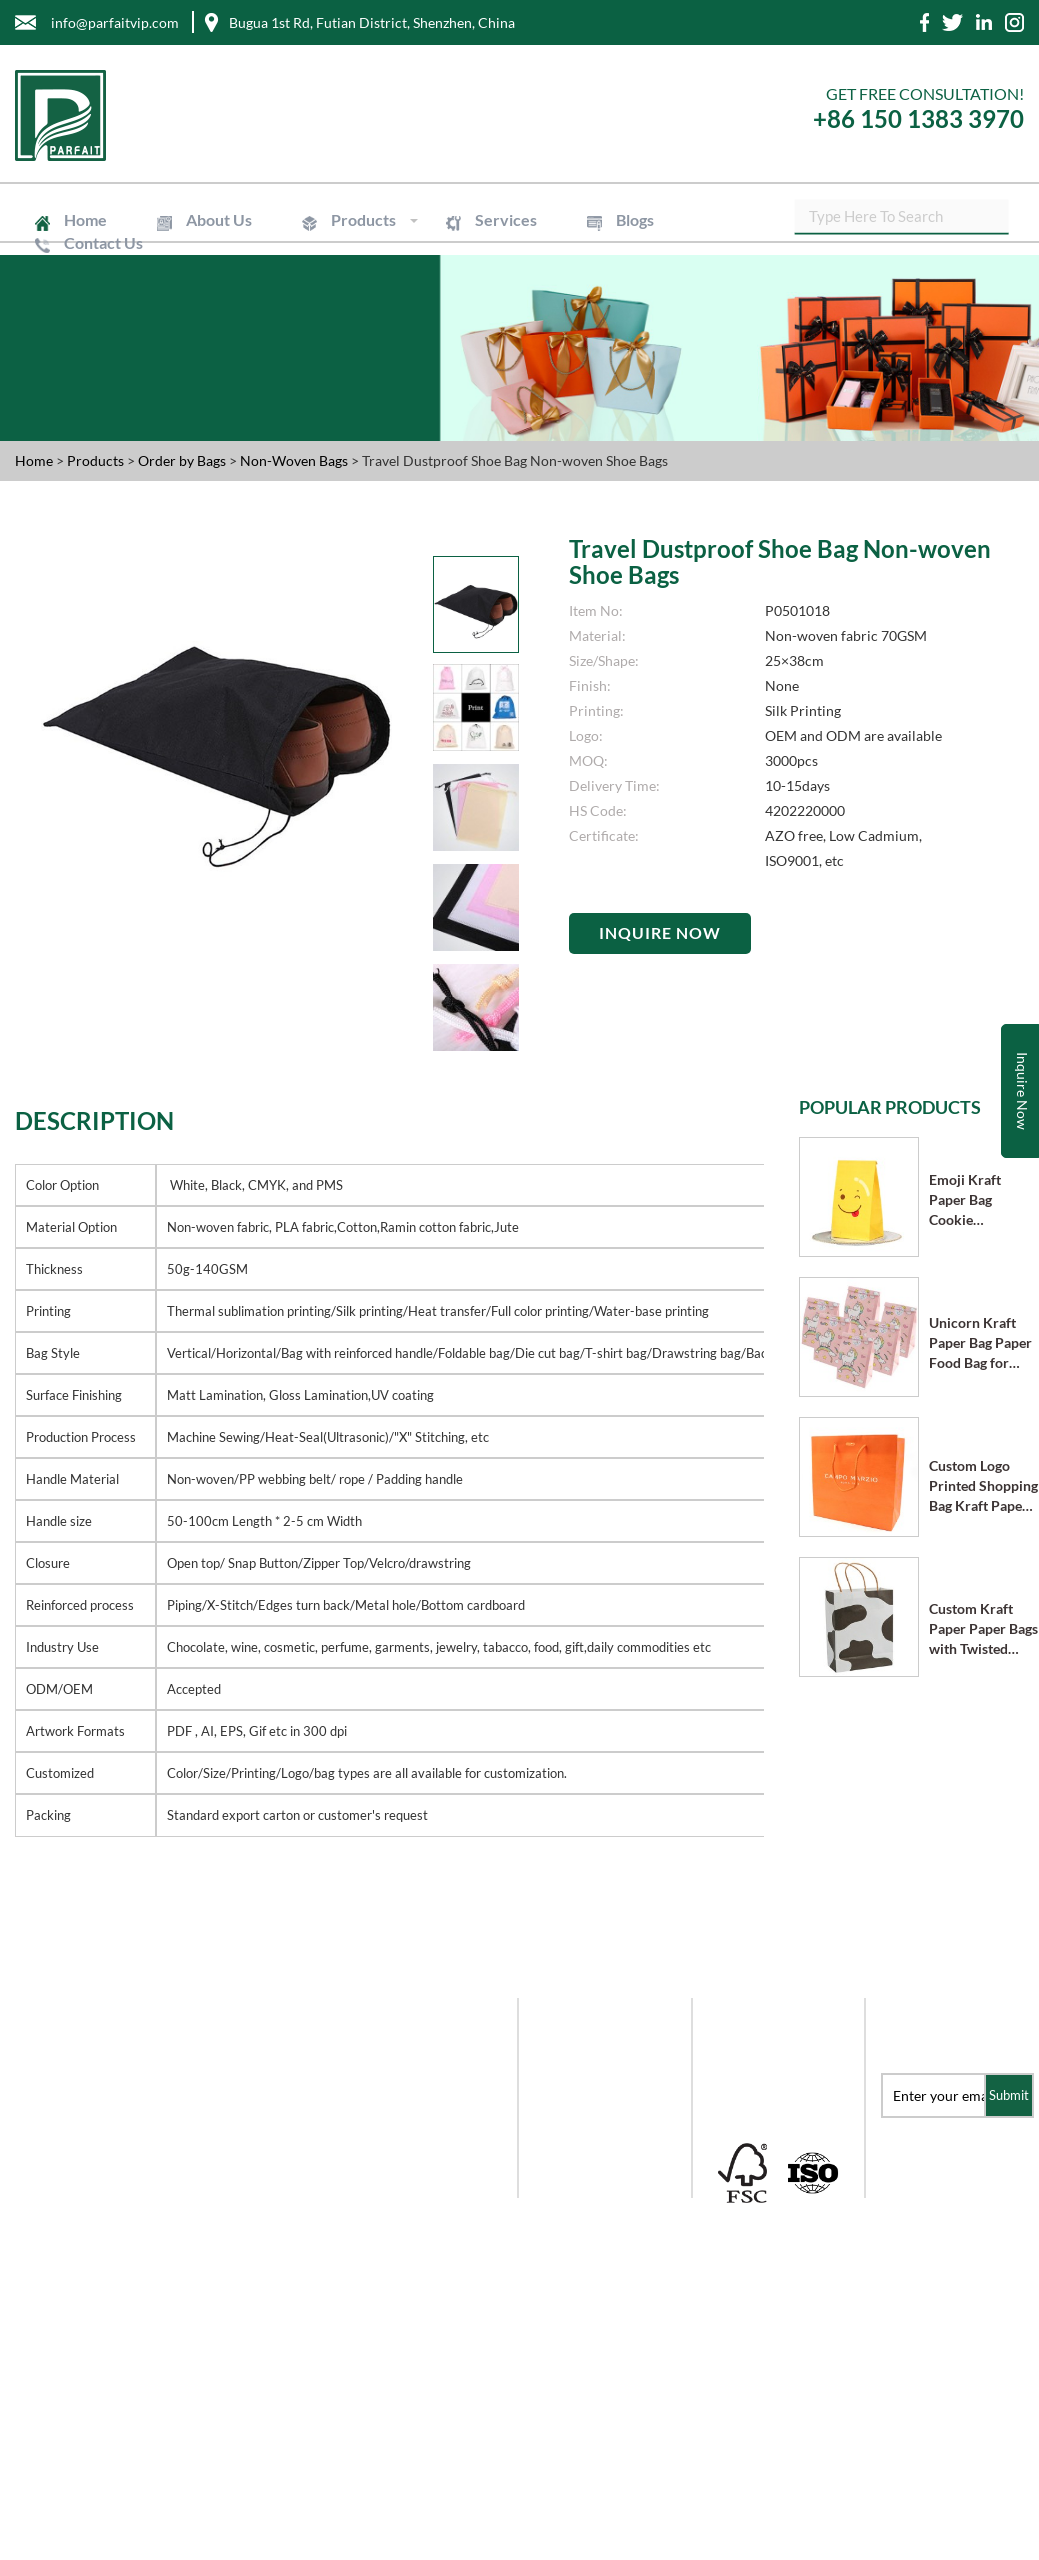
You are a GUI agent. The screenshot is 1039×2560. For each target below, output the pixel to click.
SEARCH (1009, 220)
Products (349, 219)
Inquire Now (660, 932)
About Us (211, 219)
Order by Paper (582, 2076)
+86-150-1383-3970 (86, 2340)
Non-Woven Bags (295, 460)
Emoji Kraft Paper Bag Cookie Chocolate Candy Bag (981, 1200)
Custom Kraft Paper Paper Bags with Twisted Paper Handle (983, 1629)
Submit (1009, 2095)
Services (487, 219)
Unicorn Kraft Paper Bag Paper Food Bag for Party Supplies (980, 1343)
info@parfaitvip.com (91, 2260)
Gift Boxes (566, 2049)
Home (82, 219)
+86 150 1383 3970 (918, 118)
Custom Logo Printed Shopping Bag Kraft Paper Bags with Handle (983, 1486)
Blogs (610, 219)
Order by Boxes (582, 2103)
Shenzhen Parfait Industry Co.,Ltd (224, 2549)
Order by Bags (183, 460)
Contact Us (100, 242)
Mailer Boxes (574, 2130)
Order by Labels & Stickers (589, 2158)
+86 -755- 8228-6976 (87, 2300)
